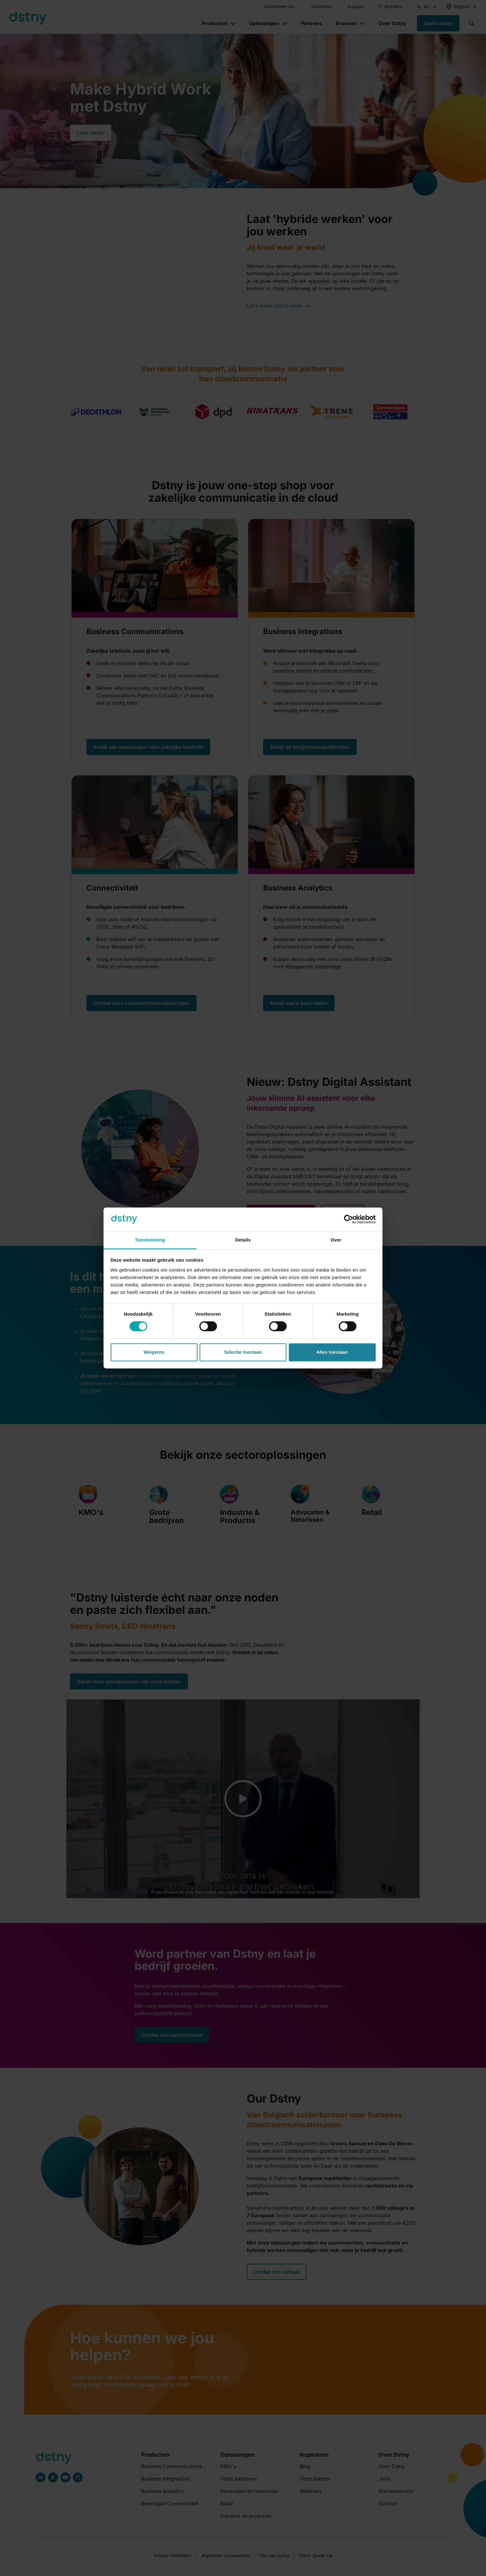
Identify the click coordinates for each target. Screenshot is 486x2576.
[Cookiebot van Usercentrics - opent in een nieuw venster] (348, 1219)
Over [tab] (336, 1239)
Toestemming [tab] (150, 1239)
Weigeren (154, 1352)
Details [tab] (243, 1239)
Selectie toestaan (243, 1352)
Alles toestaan (332, 1352)
